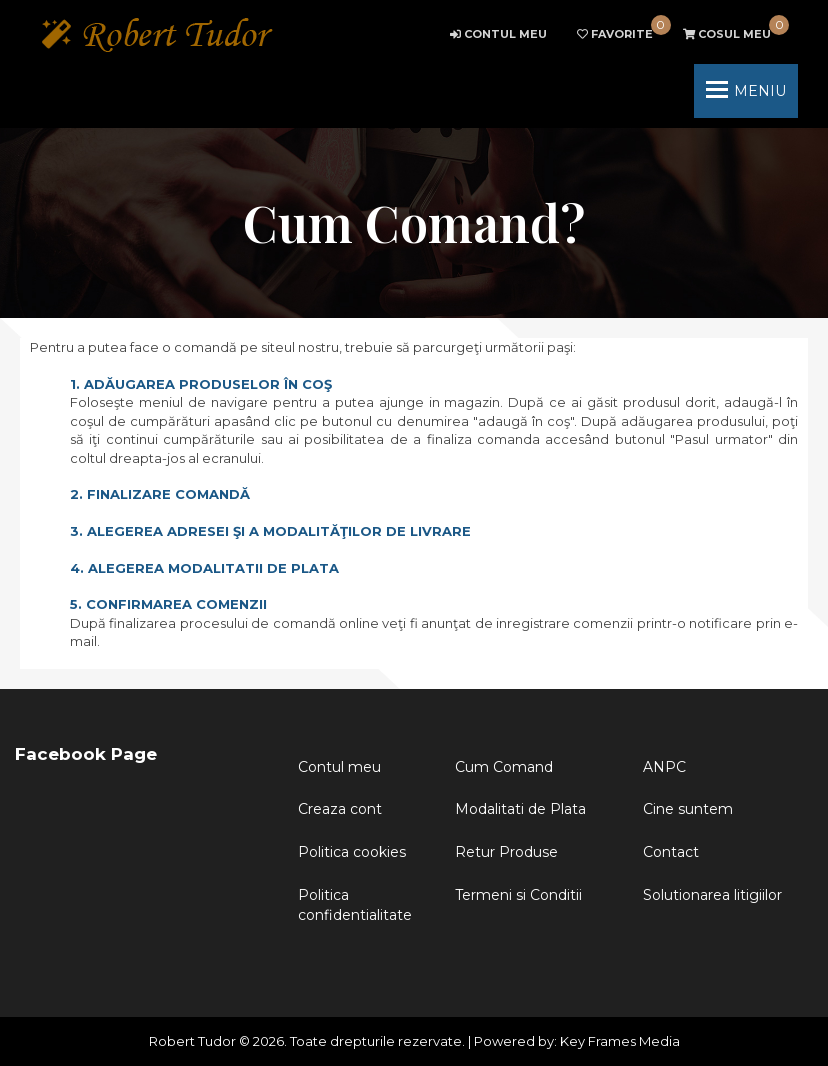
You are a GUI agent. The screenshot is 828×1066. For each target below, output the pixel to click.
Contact (671, 852)
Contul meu (339, 767)
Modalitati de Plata (520, 809)
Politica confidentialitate (355, 905)
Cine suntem (688, 809)
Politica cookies (352, 852)
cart (727, 34)
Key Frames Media (620, 1041)
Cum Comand (504, 767)
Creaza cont (340, 809)
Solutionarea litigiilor (712, 895)
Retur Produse (506, 852)
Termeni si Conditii (518, 895)
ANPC (664, 767)
